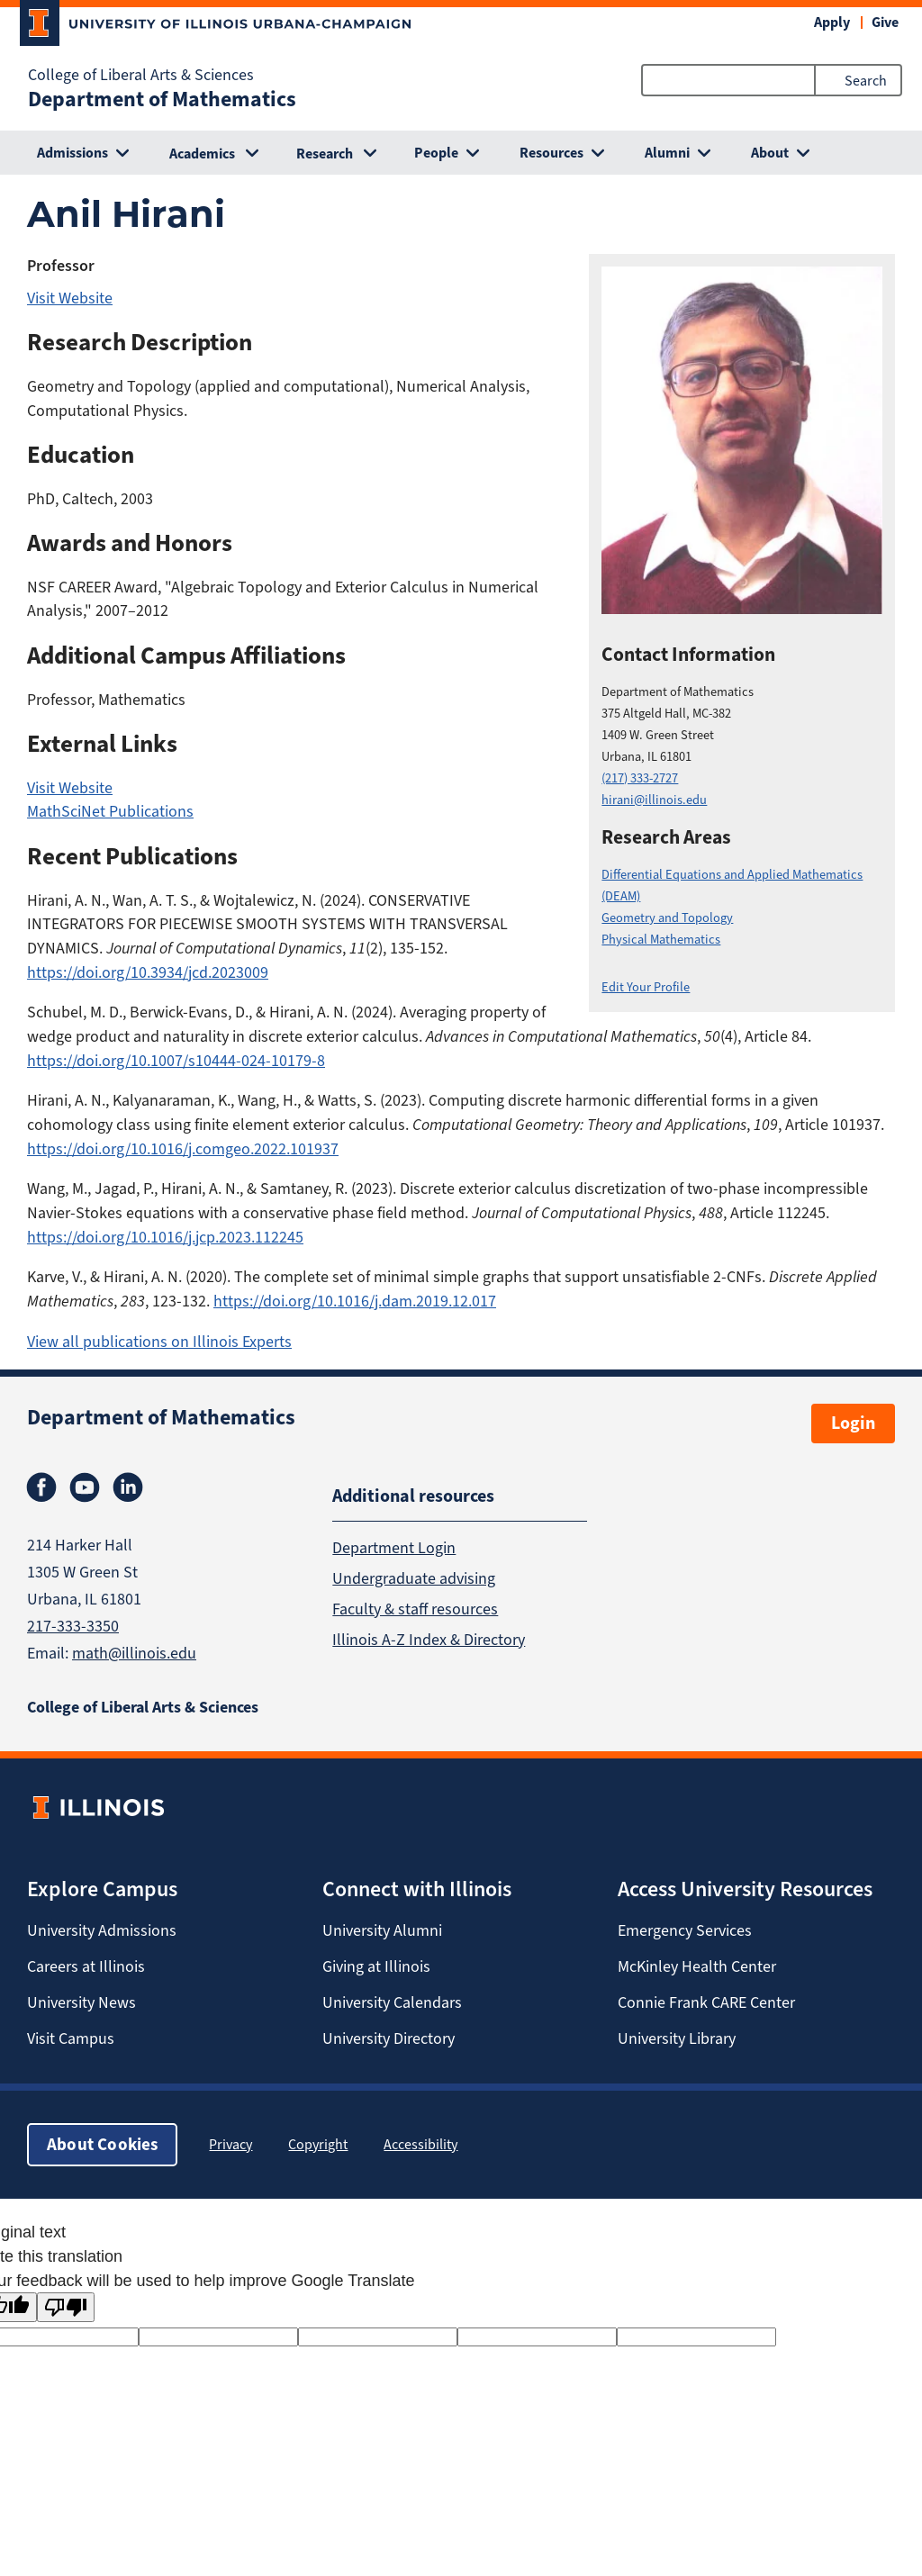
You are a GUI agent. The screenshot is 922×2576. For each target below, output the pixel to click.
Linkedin (128, 1487)
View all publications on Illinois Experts (159, 1341)
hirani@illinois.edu (654, 800)
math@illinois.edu (134, 1653)
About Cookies (102, 2144)
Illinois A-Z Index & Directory (428, 1639)
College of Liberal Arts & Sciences (141, 75)
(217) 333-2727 (639, 778)
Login (853, 1423)
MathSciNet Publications (110, 811)
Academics (202, 153)
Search (866, 80)
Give (885, 22)
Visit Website (70, 298)
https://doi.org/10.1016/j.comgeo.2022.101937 (183, 1149)
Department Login (394, 1548)
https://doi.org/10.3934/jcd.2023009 (147, 972)
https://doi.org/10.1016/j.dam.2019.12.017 (354, 1301)
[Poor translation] (66, 2307)
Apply (832, 22)
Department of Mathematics (162, 99)
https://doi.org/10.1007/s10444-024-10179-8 (176, 1060)
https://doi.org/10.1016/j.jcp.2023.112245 (165, 1237)
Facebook (41, 1487)
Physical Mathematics (660, 939)
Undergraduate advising (413, 1578)
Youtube (84, 1487)
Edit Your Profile (645, 987)
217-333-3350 (73, 1626)
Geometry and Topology (667, 917)
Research (324, 153)
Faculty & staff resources (415, 1609)
